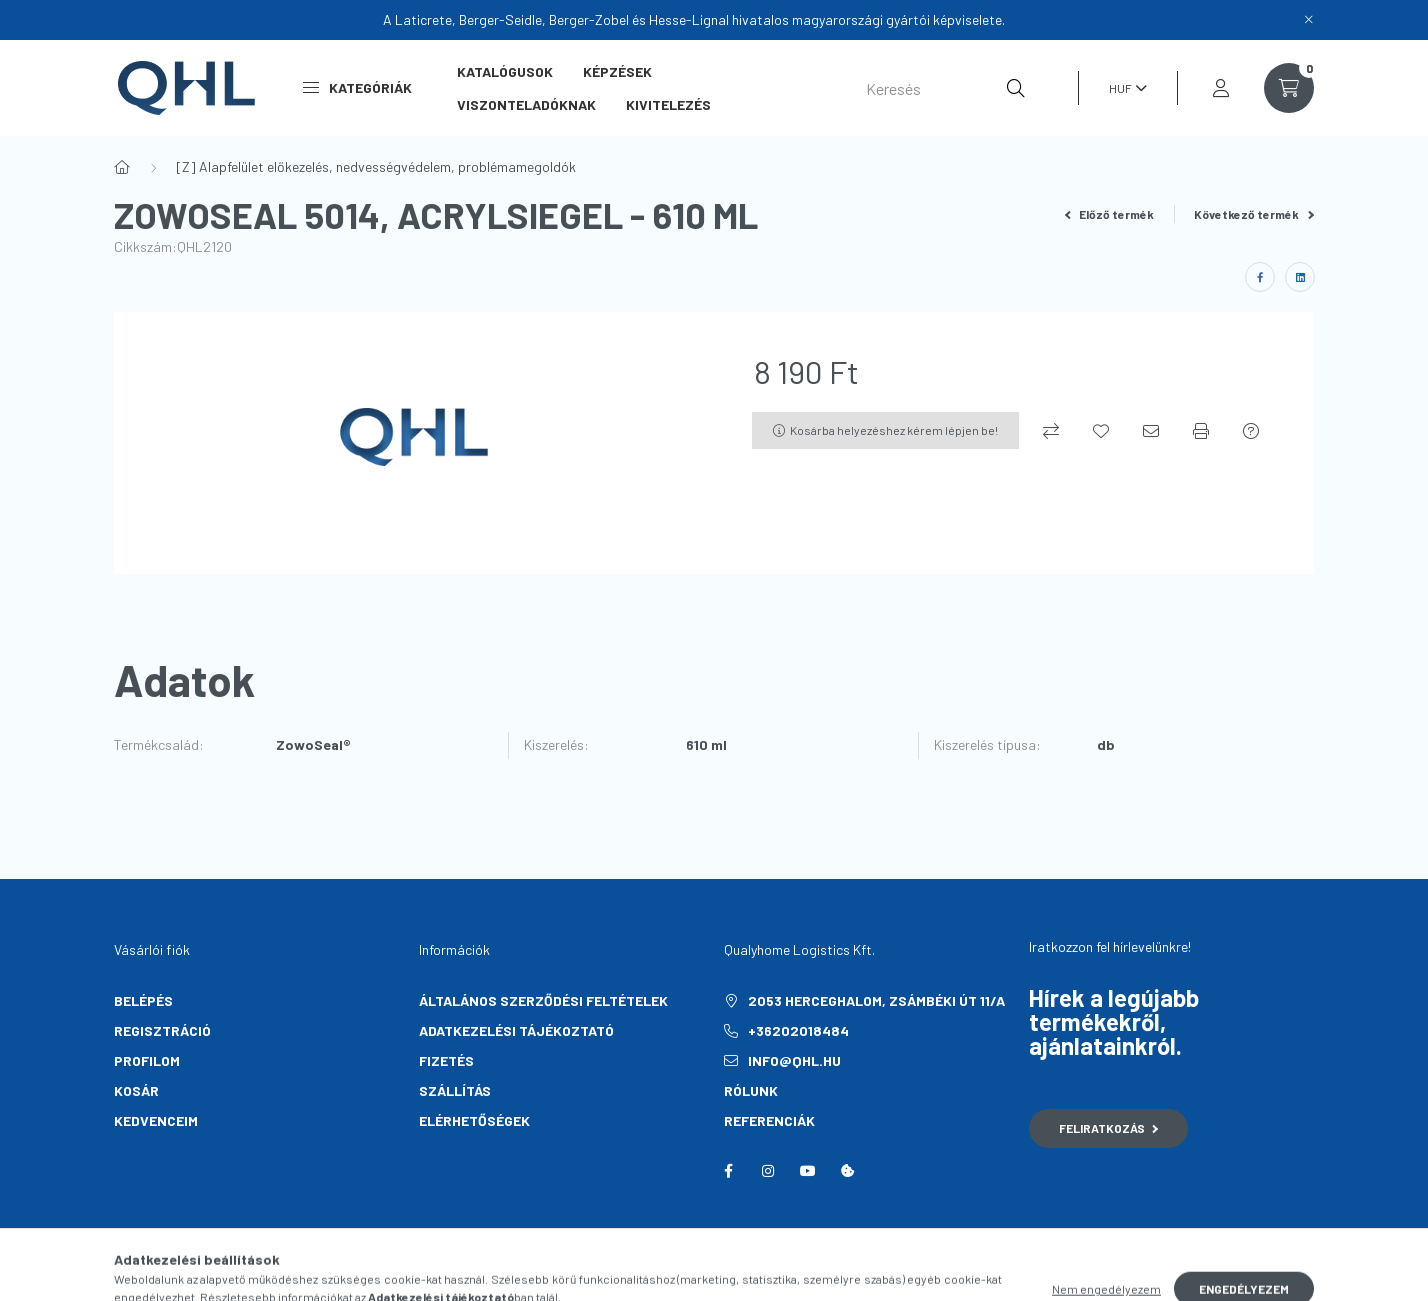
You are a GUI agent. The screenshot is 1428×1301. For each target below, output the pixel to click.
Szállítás (455, 1090)
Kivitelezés (668, 104)
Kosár (136, 1090)
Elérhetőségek (474, 1120)
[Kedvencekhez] (1101, 431)
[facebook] (1260, 277)
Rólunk (751, 1090)
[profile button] (1221, 88)
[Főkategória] (122, 167)
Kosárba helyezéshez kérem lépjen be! (894, 430)
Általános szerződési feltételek (543, 1000)
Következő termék (1254, 214)
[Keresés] (946, 88)
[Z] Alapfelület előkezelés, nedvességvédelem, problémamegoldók (376, 166)
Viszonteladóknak (526, 104)
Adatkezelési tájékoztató (516, 1030)
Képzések (617, 71)
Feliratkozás (1108, 1128)
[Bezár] (1309, 20)
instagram (768, 1171)
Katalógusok (505, 71)
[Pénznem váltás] (1123, 88)
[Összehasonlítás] (1051, 431)
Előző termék (1110, 214)
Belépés (143, 1000)
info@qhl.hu (794, 1060)
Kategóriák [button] (357, 87)
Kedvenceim (156, 1120)
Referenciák (769, 1120)
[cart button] (1289, 88)
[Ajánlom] (1151, 431)
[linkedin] (1300, 277)
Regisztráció (162, 1030)
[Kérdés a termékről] (1251, 431)
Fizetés (446, 1060)
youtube (808, 1171)
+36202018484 (798, 1030)
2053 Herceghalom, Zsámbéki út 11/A (876, 1000)
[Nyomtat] (1201, 431)
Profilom (147, 1060)
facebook (728, 1171)
